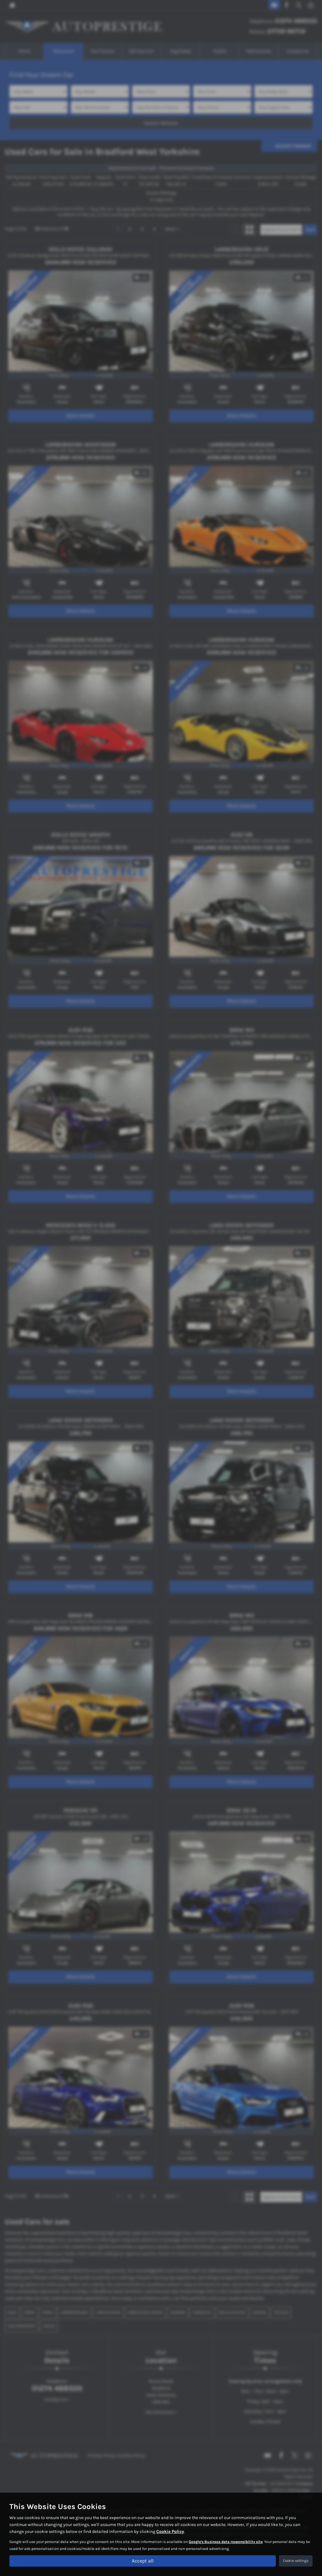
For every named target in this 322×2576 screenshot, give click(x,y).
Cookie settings (295, 2560)
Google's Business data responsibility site (226, 2541)
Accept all (142, 2560)
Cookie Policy (170, 2531)
